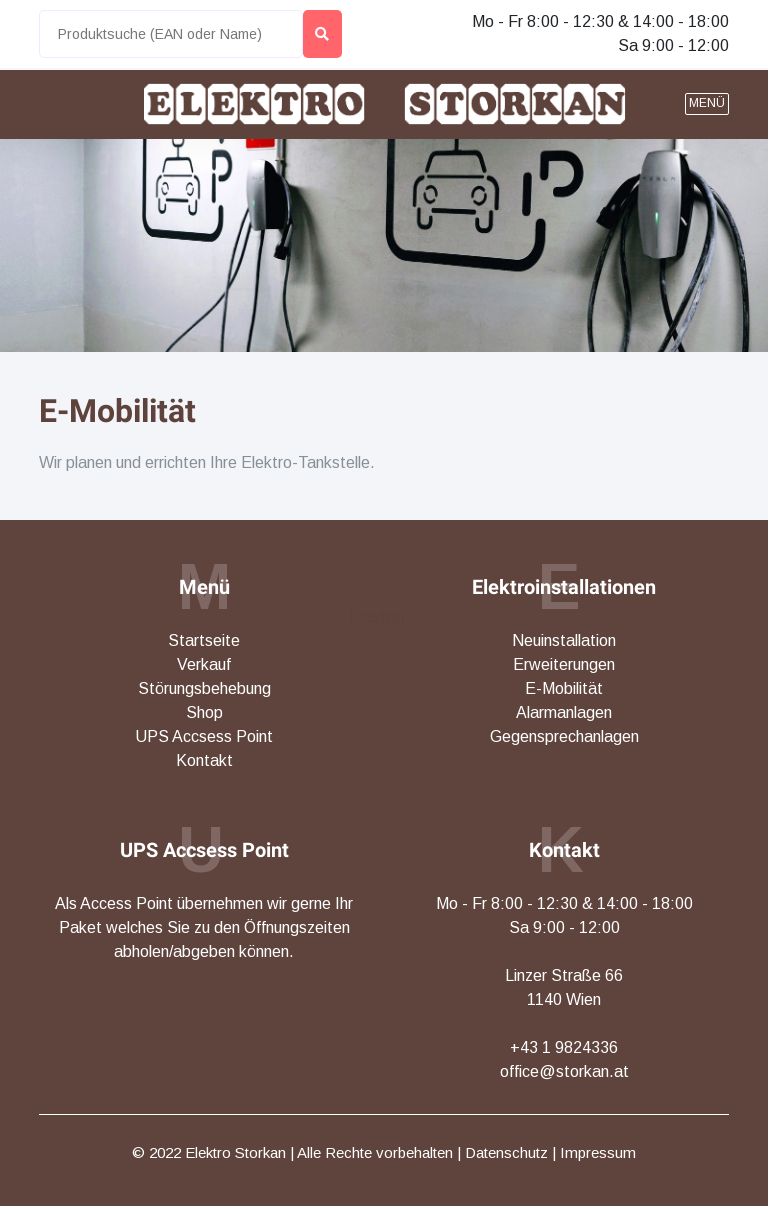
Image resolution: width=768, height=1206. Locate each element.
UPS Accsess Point (204, 736)
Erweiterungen (564, 664)
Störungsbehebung (204, 688)
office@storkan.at (564, 1071)
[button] (707, 104)
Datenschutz (506, 1152)
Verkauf (204, 664)
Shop (204, 712)
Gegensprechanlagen (564, 736)
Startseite (204, 640)
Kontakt (204, 760)
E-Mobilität (117, 411)
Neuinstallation (564, 640)
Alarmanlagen (564, 712)
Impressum (598, 1152)
